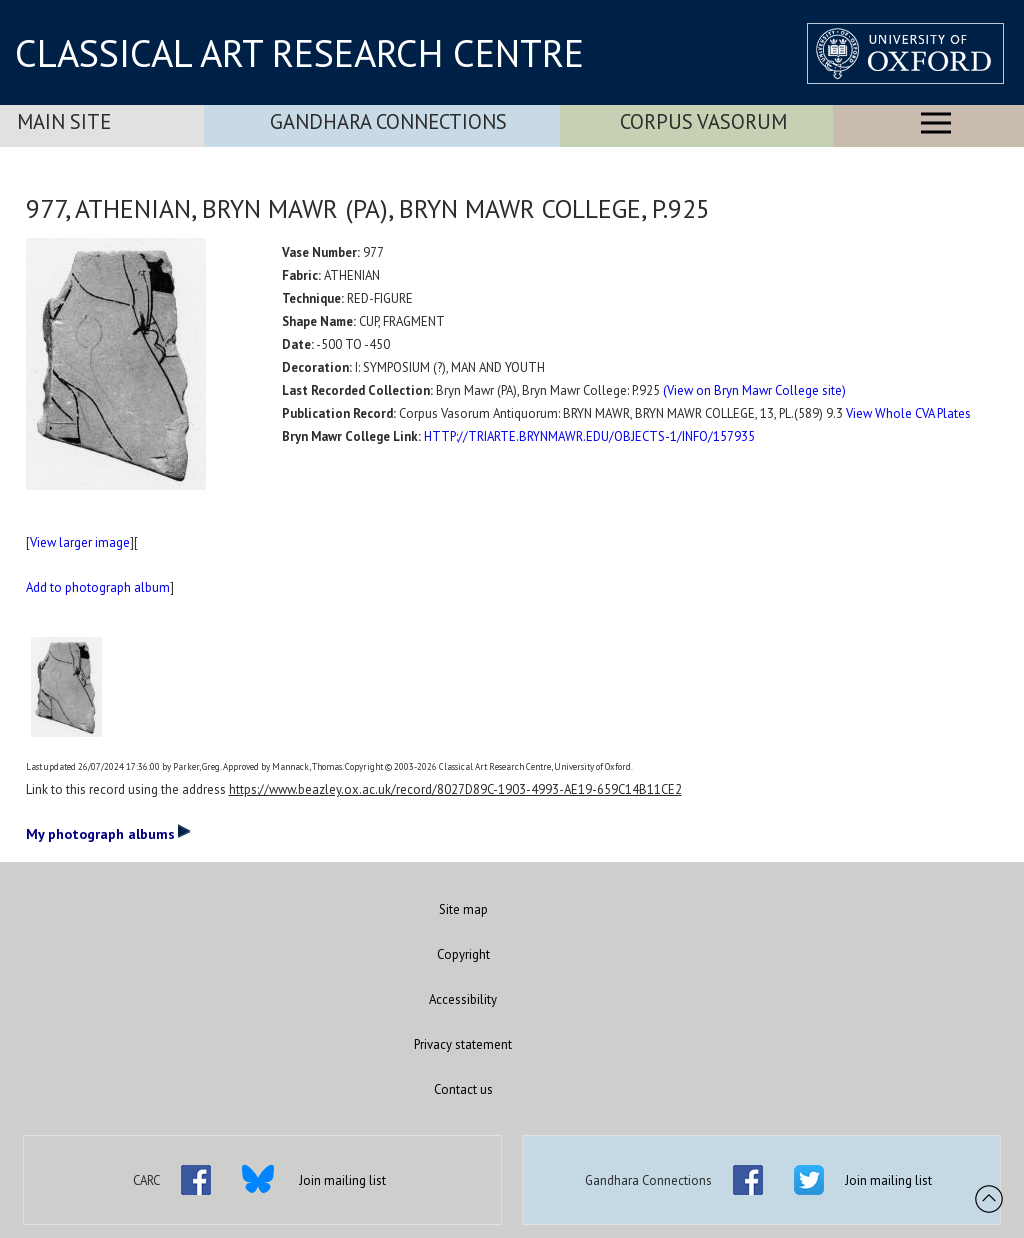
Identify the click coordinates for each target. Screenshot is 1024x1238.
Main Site (64, 121)
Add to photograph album (98, 587)
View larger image (80, 542)
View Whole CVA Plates (908, 413)
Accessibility (463, 999)
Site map (463, 909)
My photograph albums (108, 833)
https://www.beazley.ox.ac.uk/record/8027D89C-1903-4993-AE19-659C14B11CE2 (455, 789)
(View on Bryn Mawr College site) (754, 390)
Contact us (463, 1089)
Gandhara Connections (388, 121)
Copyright (463, 954)
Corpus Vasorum (703, 121)
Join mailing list (342, 1180)
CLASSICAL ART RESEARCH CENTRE (299, 53)
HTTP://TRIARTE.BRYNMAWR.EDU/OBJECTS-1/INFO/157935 (589, 436)
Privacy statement (463, 1044)
